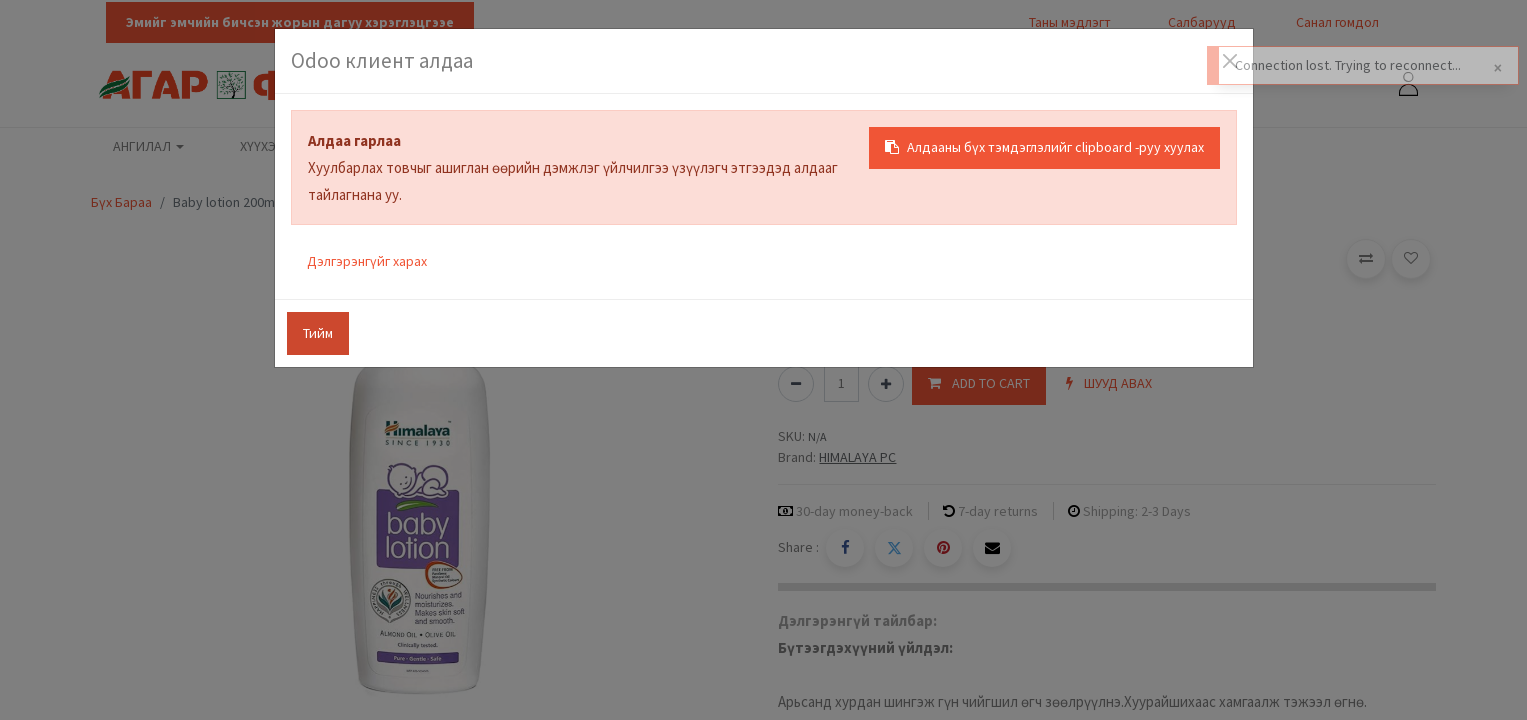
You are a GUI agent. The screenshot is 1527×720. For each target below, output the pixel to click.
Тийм (318, 333)
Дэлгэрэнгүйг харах (367, 261)
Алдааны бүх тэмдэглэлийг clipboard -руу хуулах (1044, 147)
